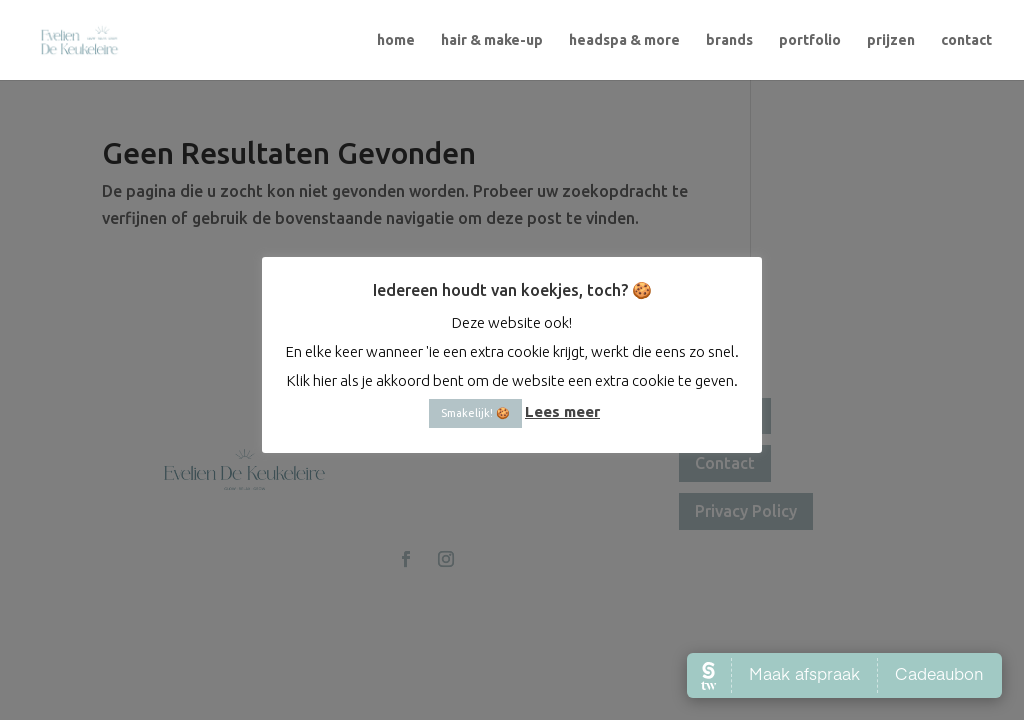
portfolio (810, 40)
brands (729, 40)
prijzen (891, 40)
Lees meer (562, 411)
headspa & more (624, 40)
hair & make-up (492, 40)
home (396, 40)
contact (966, 40)
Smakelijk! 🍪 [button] (475, 413)
